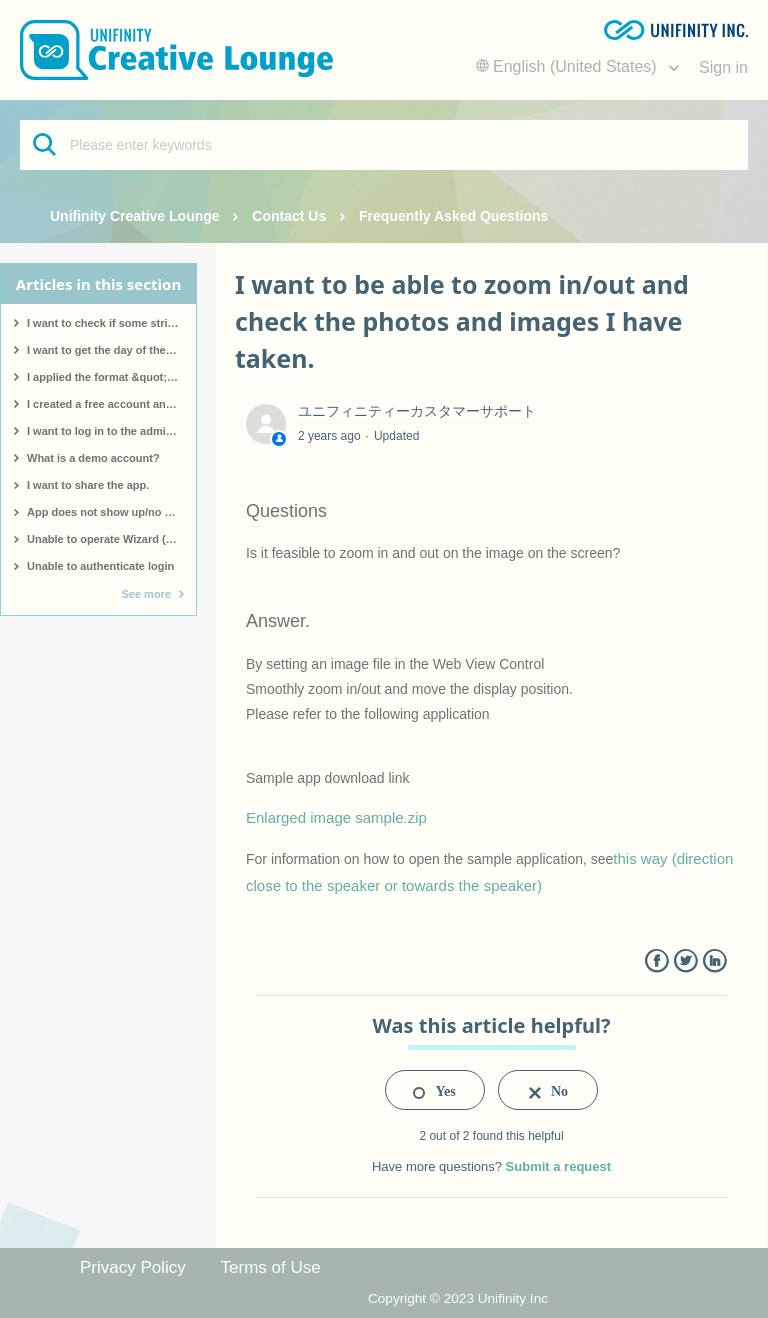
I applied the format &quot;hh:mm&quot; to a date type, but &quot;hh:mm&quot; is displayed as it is (111, 377)
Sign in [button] (723, 67)
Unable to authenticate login (100, 566)
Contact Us (289, 216)
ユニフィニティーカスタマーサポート (417, 411)
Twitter (685, 961)
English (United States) (569, 66)
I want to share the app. (88, 485)
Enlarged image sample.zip (336, 817)
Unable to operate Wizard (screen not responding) (111, 539)
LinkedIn (714, 961)
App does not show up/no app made (111, 512)
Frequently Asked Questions (453, 216)
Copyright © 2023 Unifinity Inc (458, 1298)
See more (146, 594)
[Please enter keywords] (384, 145)
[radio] (435, 1090)
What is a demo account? (93, 458)
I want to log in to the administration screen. (111, 431)
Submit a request (558, 1166)
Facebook (656, 961)
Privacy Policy (133, 1267)
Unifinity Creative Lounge (135, 216)
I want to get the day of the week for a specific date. (111, 350)
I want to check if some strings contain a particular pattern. (111, 323)
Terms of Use (271, 1267)
